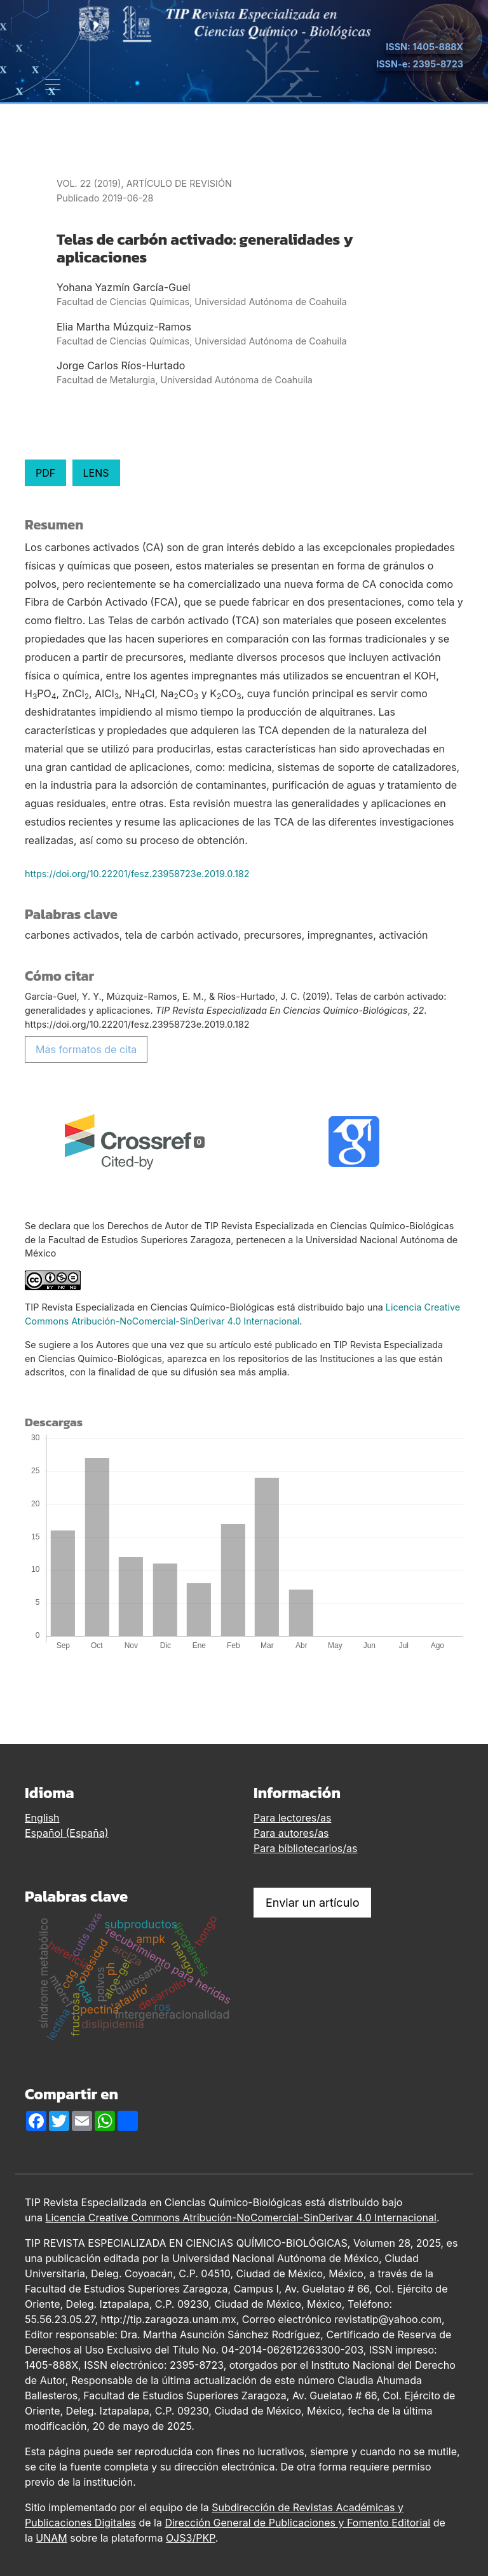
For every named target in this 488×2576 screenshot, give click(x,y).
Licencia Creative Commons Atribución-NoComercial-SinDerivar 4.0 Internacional (240, 2217)
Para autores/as (291, 1833)
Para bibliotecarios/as (306, 1848)
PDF (45, 473)
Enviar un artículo (312, 1902)
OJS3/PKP (190, 2538)
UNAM (51, 2538)
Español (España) (67, 1833)
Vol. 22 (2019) (89, 183)
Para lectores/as (292, 1817)
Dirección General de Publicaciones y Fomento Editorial (297, 2522)
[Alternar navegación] (53, 84)
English (42, 1817)
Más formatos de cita (86, 1049)
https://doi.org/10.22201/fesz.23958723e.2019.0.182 (137, 873)
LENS (96, 473)
